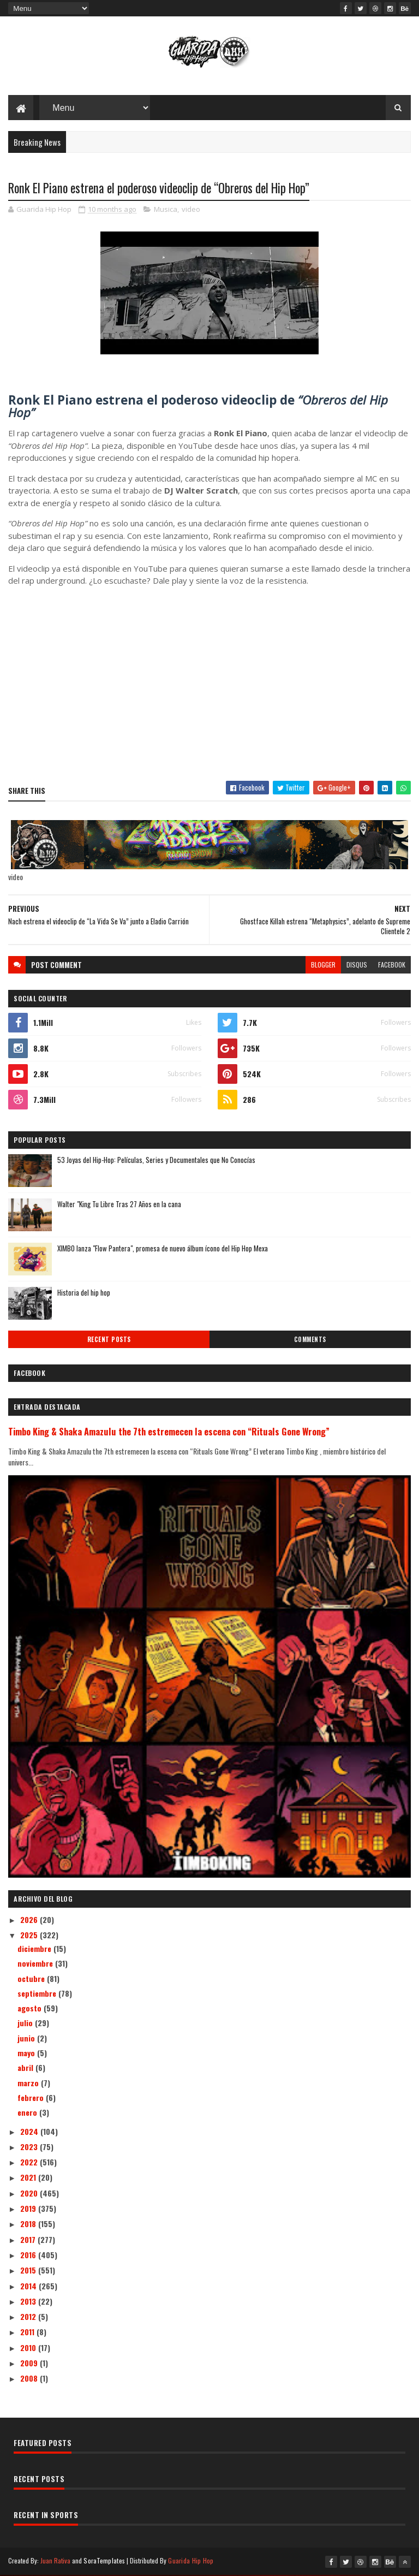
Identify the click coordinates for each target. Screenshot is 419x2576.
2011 (28, 2332)
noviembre (36, 1963)
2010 (29, 2348)
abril (26, 2068)
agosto (30, 2008)
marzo (29, 2083)
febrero (31, 2098)
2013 (29, 2301)
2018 (29, 2224)
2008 (30, 2378)
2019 (29, 2209)
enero (28, 2112)
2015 (29, 2270)
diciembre (35, 1949)
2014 (29, 2286)
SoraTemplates (104, 2561)
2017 (29, 2240)
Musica (165, 210)
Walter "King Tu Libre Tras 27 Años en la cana (119, 1204)
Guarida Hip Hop (191, 2561)
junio (27, 2038)
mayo (27, 2053)
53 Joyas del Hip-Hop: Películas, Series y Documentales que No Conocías (156, 1160)
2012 (29, 2317)
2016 (29, 2255)
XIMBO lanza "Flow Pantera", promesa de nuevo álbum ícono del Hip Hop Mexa (162, 1248)
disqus (356, 965)
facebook (391, 965)
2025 (30, 1935)
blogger (323, 965)
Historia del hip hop (83, 1292)
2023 (30, 2147)
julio (26, 2023)
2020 (30, 2193)
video (191, 210)
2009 (30, 2363)
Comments (310, 1340)
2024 (30, 2132)
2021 (29, 2177)
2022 (30, 2162)
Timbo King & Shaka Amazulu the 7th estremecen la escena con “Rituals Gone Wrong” (169, 1432)
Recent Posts (109, 1340)
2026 (30, 1920)
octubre (32, 1979)
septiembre (37, 1993)
